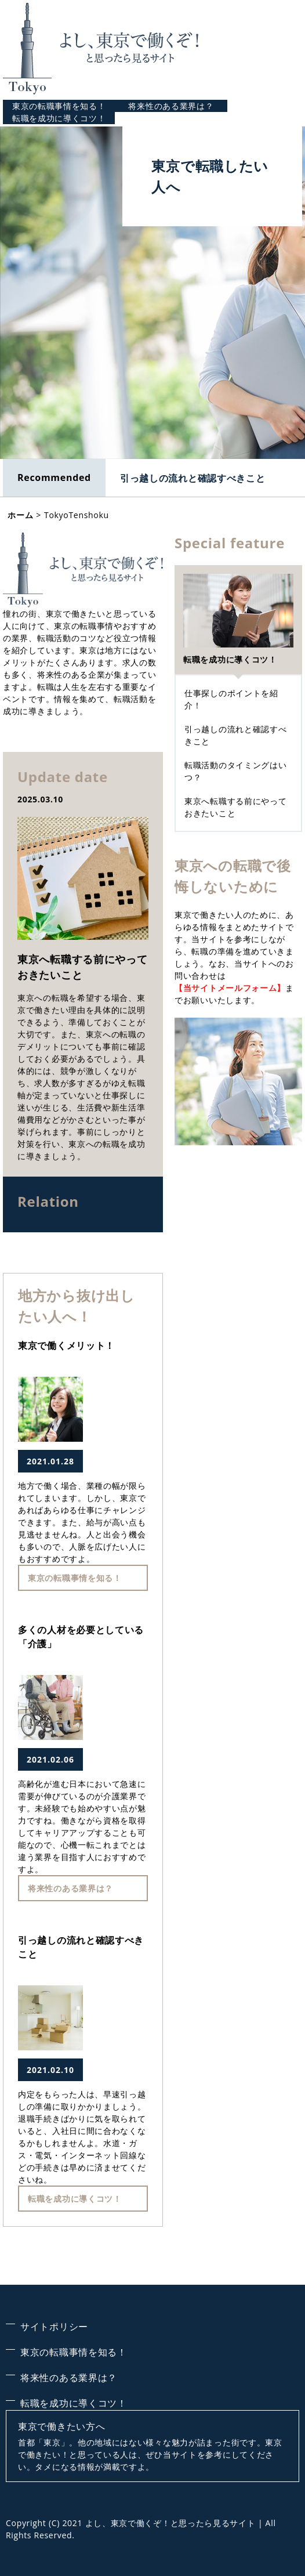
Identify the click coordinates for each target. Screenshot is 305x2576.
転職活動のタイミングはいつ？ (235, 771)
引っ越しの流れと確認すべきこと (193, 478)
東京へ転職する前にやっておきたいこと (82, 967)
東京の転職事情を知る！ (59, 105)
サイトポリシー (54, 2326)
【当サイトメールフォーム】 (230, 987)
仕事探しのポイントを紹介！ (231, 699)
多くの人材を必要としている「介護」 (81, 1636)
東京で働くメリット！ (66, 1345)
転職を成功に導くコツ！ (59, 118)
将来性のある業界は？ (170, 105)
